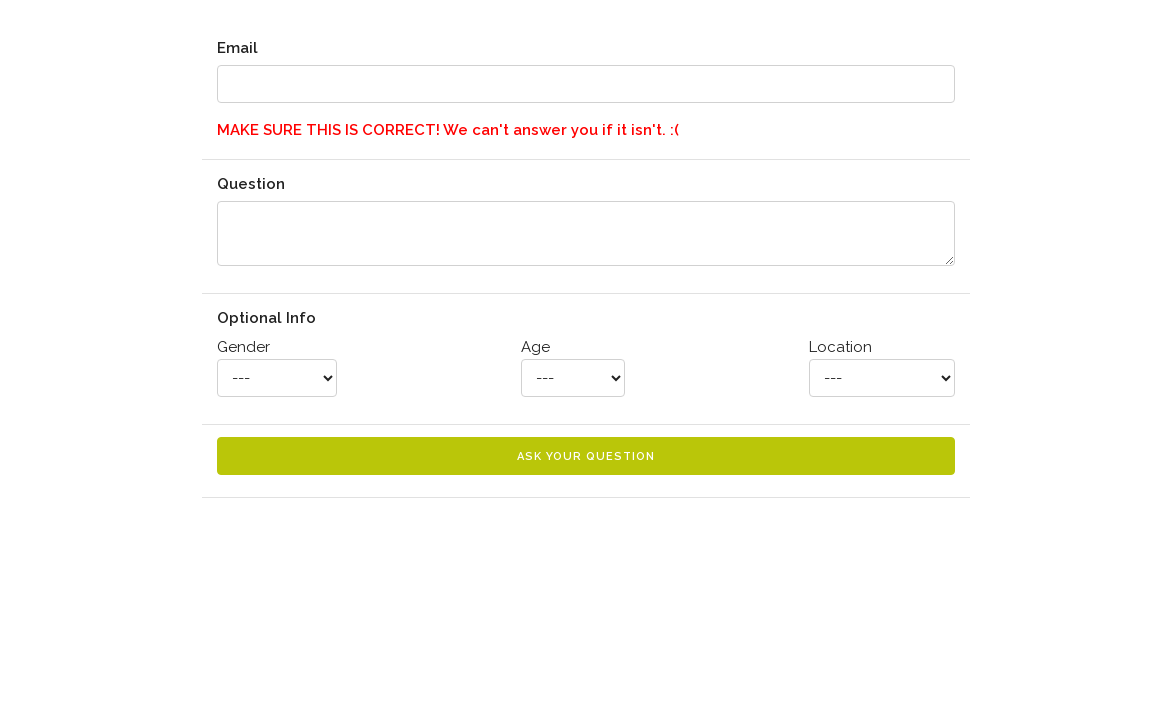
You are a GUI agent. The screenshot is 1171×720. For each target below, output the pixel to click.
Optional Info (266, 318)
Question (251, 184)
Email (237, 48)
